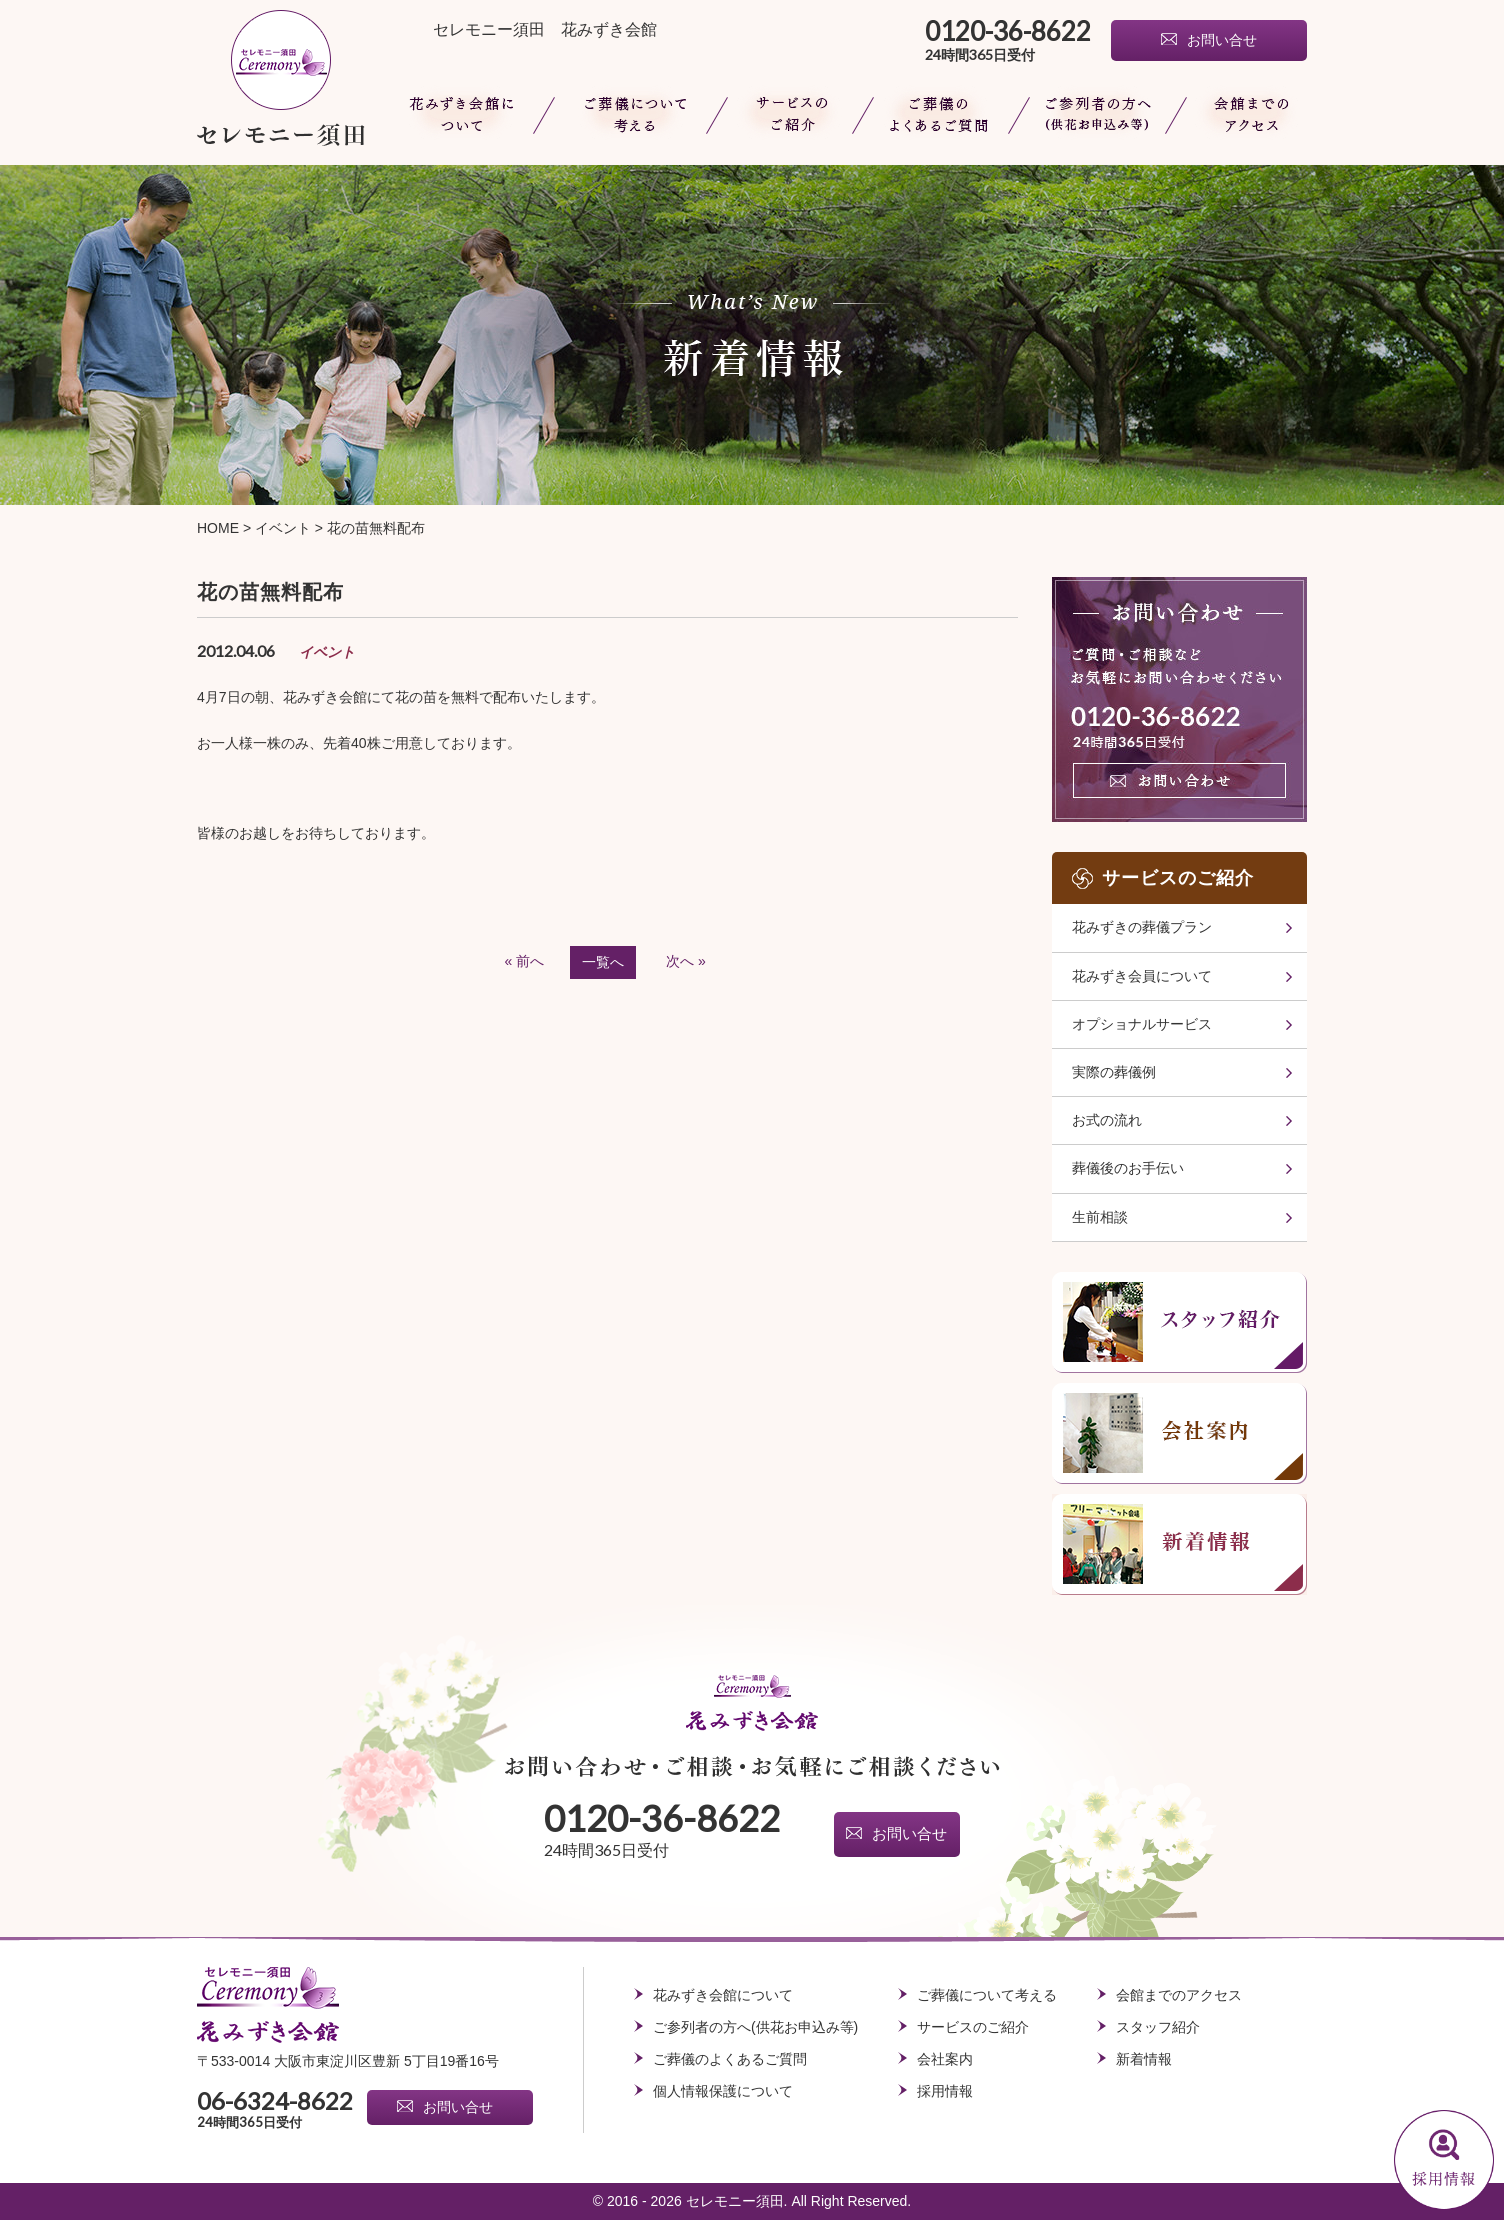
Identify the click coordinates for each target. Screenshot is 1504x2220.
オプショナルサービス (1142, 1024)
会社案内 (945, 2059)
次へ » (686, 961)
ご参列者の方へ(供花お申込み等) (1097, 115)
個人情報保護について (723, 2091)
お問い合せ (1222, 40)
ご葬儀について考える (629, 115)
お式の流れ (1107, 1120)
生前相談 (1100, 1217)
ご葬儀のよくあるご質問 (939, 115)
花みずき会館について (464, 115)
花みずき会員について (1142, 976)
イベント (283, 528)
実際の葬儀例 (1114, 1072)
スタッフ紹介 (1158, 2027)
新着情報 (1144, 2059)
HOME (218, 528)
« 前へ (525, 961)
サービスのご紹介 (973, 2027)
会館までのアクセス (1242, 115)
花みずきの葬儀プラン (1142, 927)
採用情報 (945, 2091)
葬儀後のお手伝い (1128, 1168)
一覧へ (603, 962)
